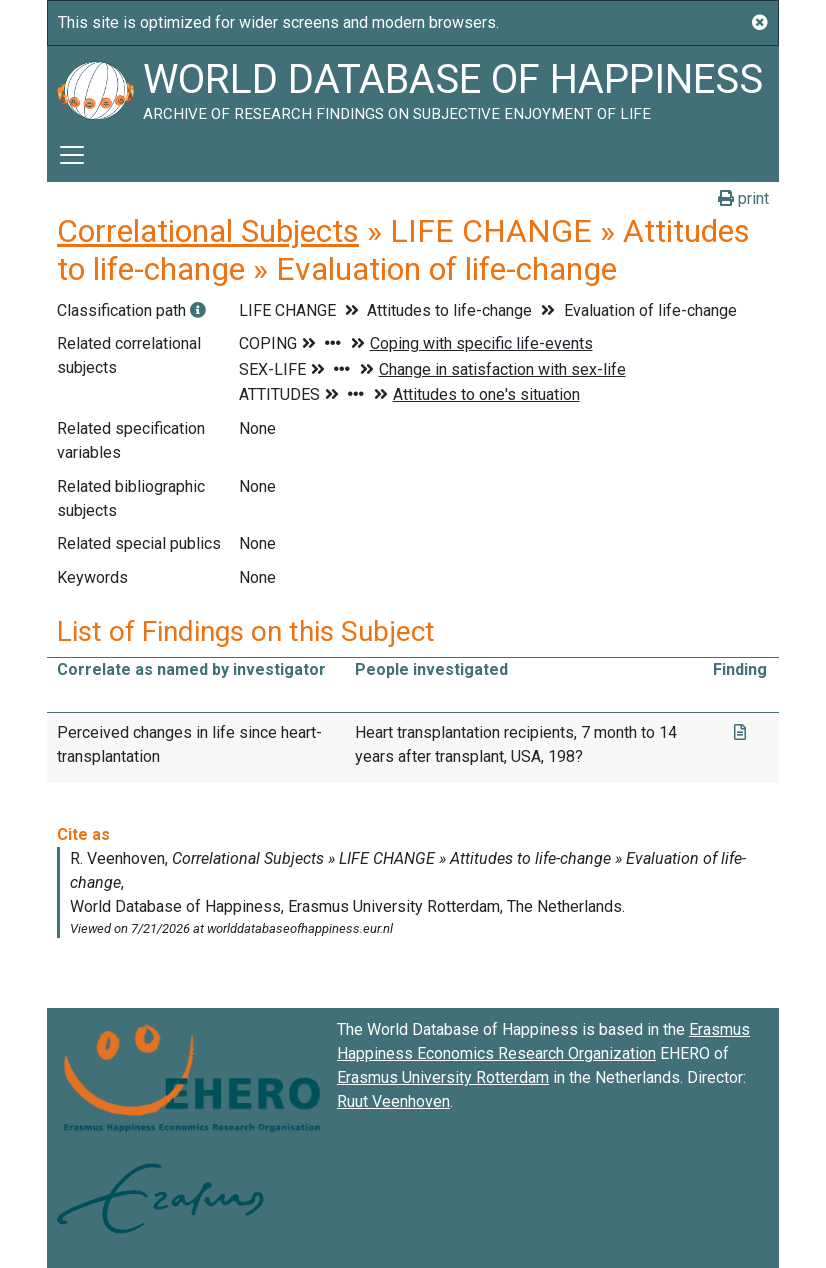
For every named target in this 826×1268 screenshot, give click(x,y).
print (743, 198)
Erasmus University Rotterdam (443, 1077)
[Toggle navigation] (72, 155)
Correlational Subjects (208, 231)
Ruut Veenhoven (393, 1101)
